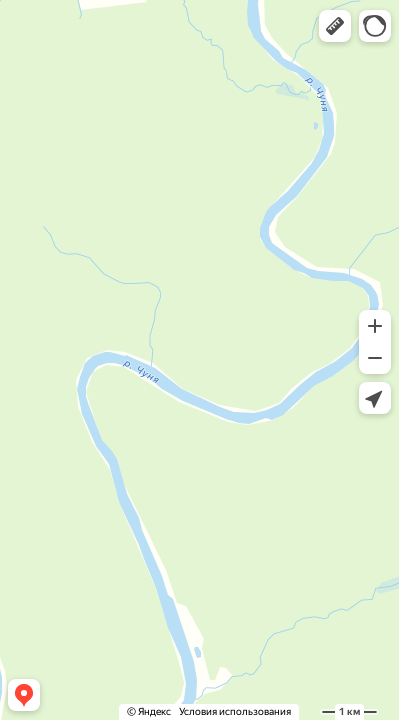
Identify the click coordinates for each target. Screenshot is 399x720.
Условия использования (235, 711)
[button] (335, 26)
